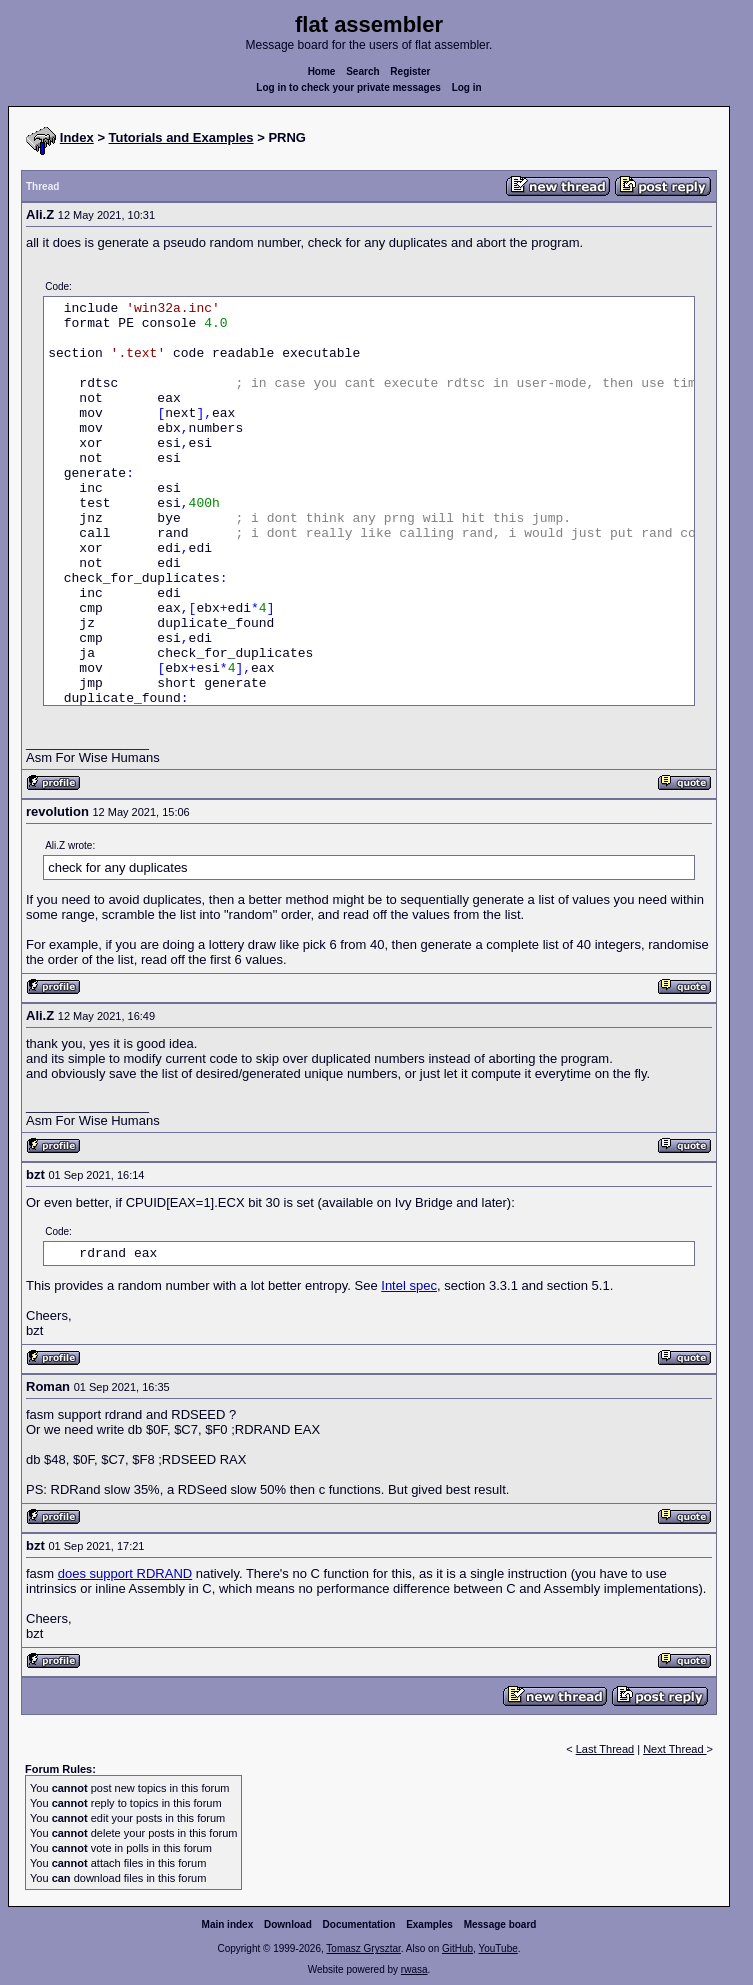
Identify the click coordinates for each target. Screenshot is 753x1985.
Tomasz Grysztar (363, 1948)
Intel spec (409, 1285)
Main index (228, 1924)
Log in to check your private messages (348, 87)
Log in (467, 87)
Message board (500, 1924)
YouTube (497, 1948)
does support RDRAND (125, 1573)
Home (322, 71)
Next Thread (674, 1749)
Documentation (359, 1924)
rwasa (414, 1969)
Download (288, 1924)
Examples (429, 1924)
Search (362, 71)
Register (410, 71)
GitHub (457, 1948)
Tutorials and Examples (181, 137)
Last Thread (605, 1749)
